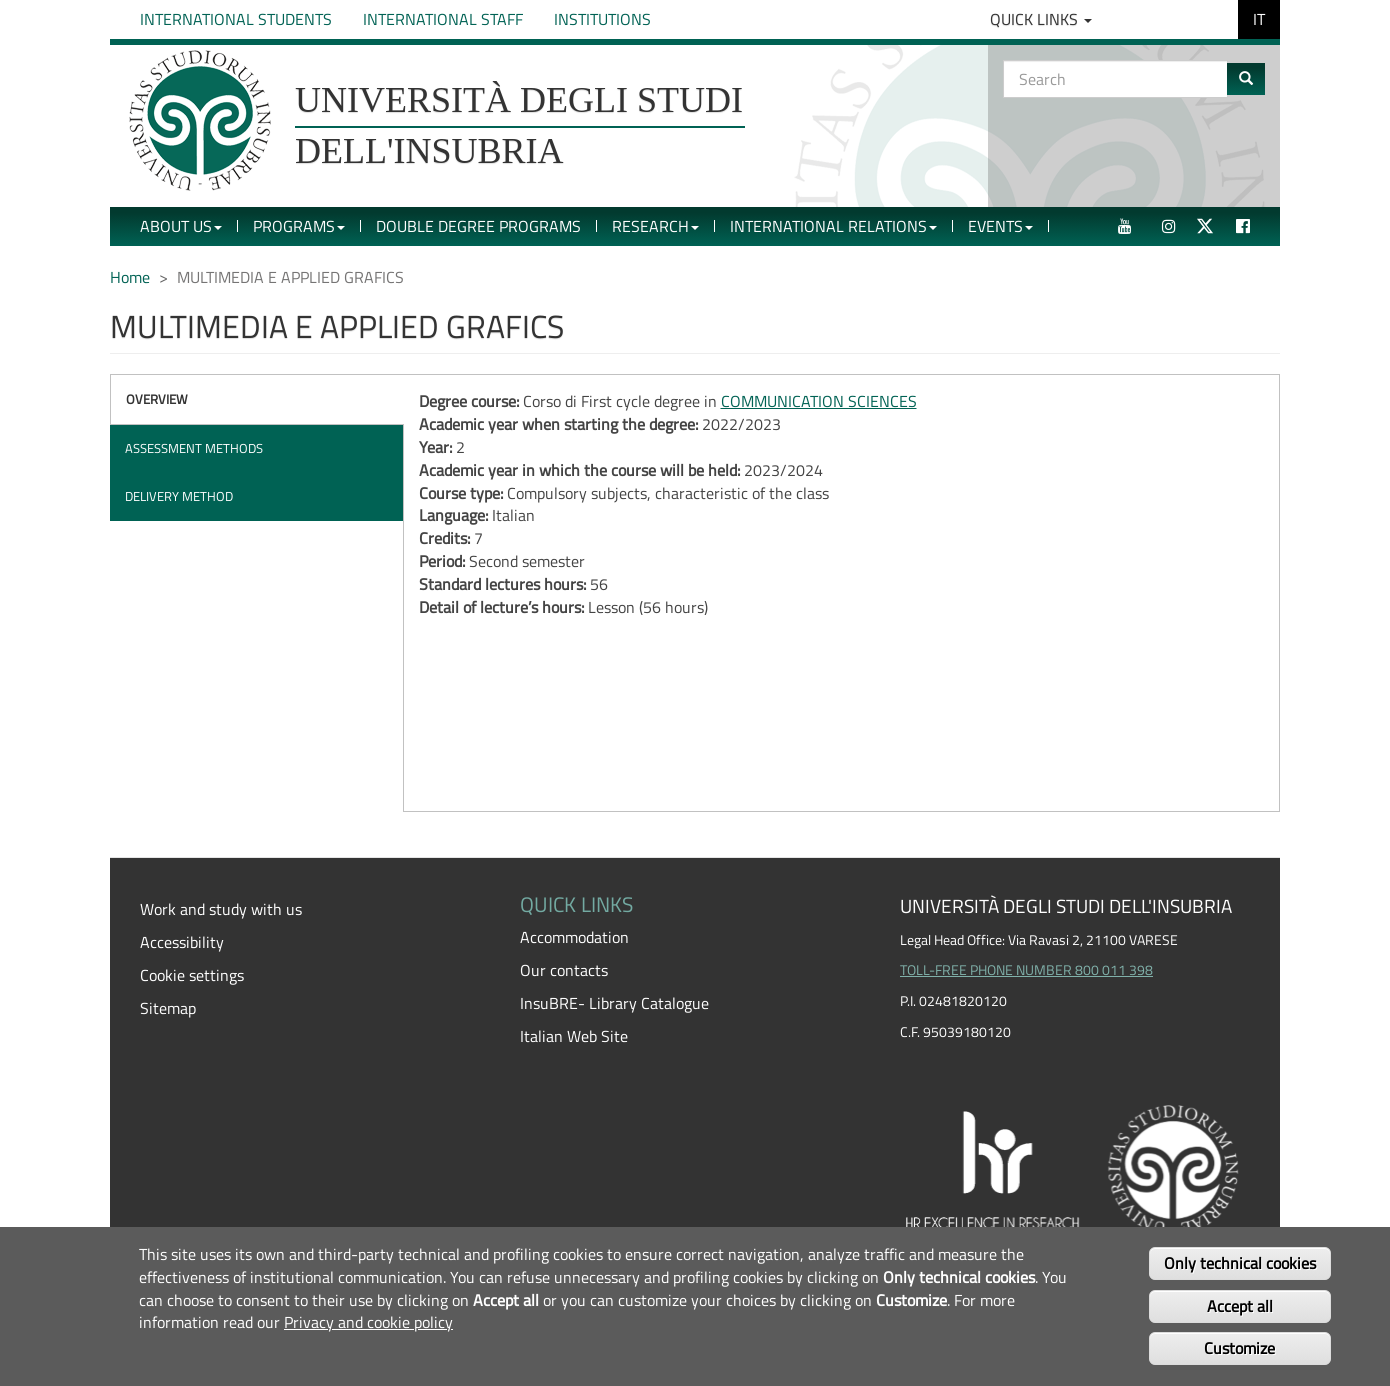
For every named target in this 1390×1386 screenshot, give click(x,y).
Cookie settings (192, 975)
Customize (1239, 1348)
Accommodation (574, 937)
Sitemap (168, 1008)
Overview (157, 399)
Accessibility (182, 942)
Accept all (1240, 1306)
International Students (236, 19)
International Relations (833, 226)
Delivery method (179, 496)
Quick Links (1041, 19)
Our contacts (564, 970)
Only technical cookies (1240, 1263)
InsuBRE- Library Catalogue (614, 1003)
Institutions (602, 19)
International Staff (443, 19)
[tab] (257, 399)
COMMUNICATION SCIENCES (819, 401)
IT (1259, 19)
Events (1000, 226)
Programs (299, 226)
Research (655, 226)
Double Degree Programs (478, 226)
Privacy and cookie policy (368, 1322)
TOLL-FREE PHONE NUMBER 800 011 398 (1026, 970)
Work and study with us (221, 909)
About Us (181, 226)
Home (130, 277)
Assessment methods (194, 448)
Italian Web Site (574, 1036)
